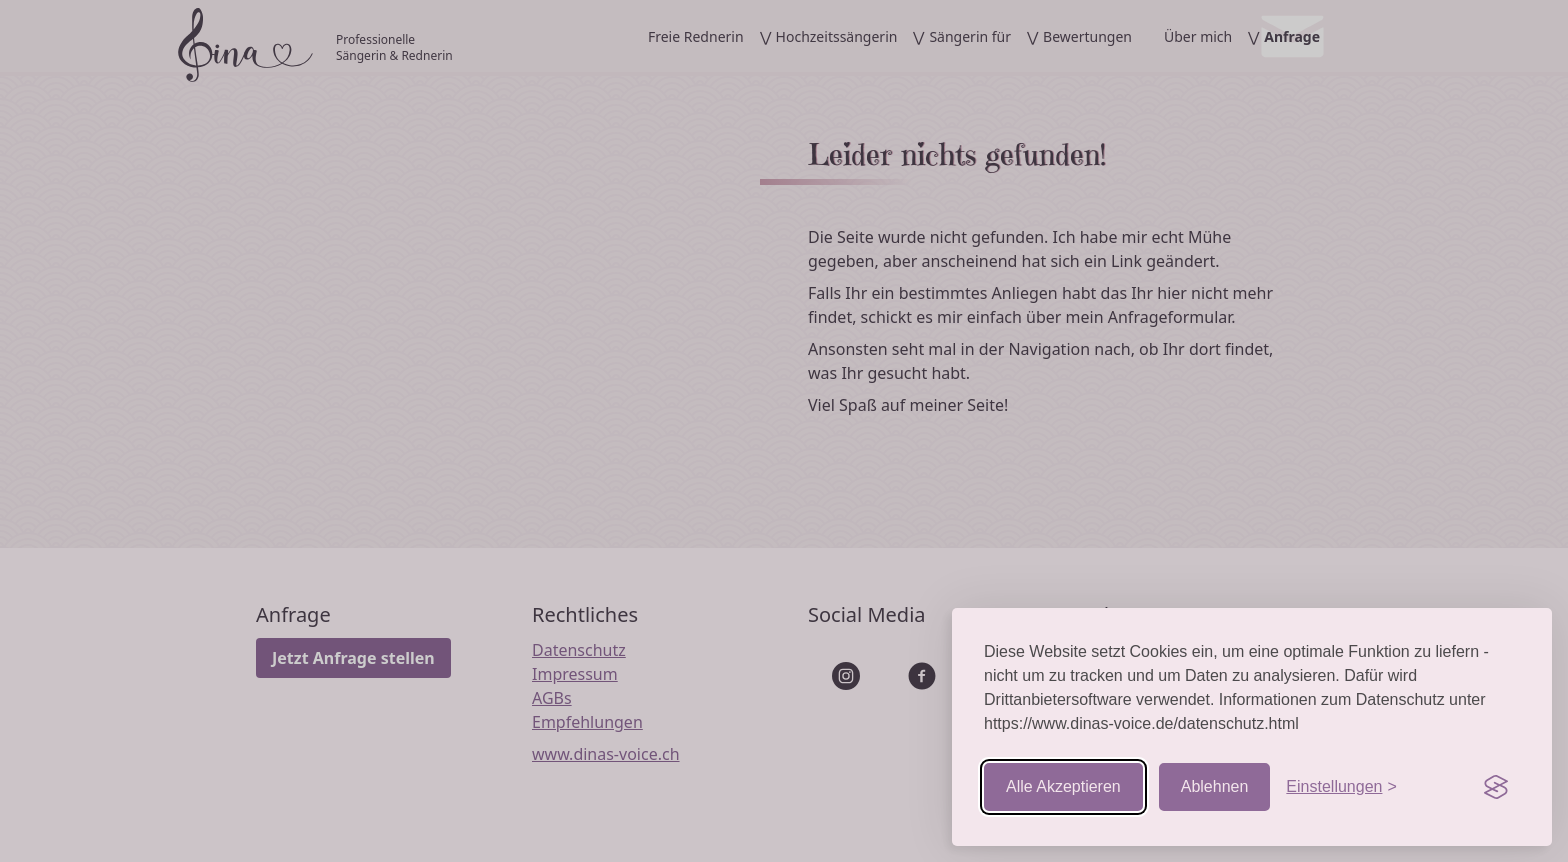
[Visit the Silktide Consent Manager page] (1496, 787)
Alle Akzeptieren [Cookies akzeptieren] (1063, 786)
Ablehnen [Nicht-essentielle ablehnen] (1215, 786)
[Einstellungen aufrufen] (1341, 787)
